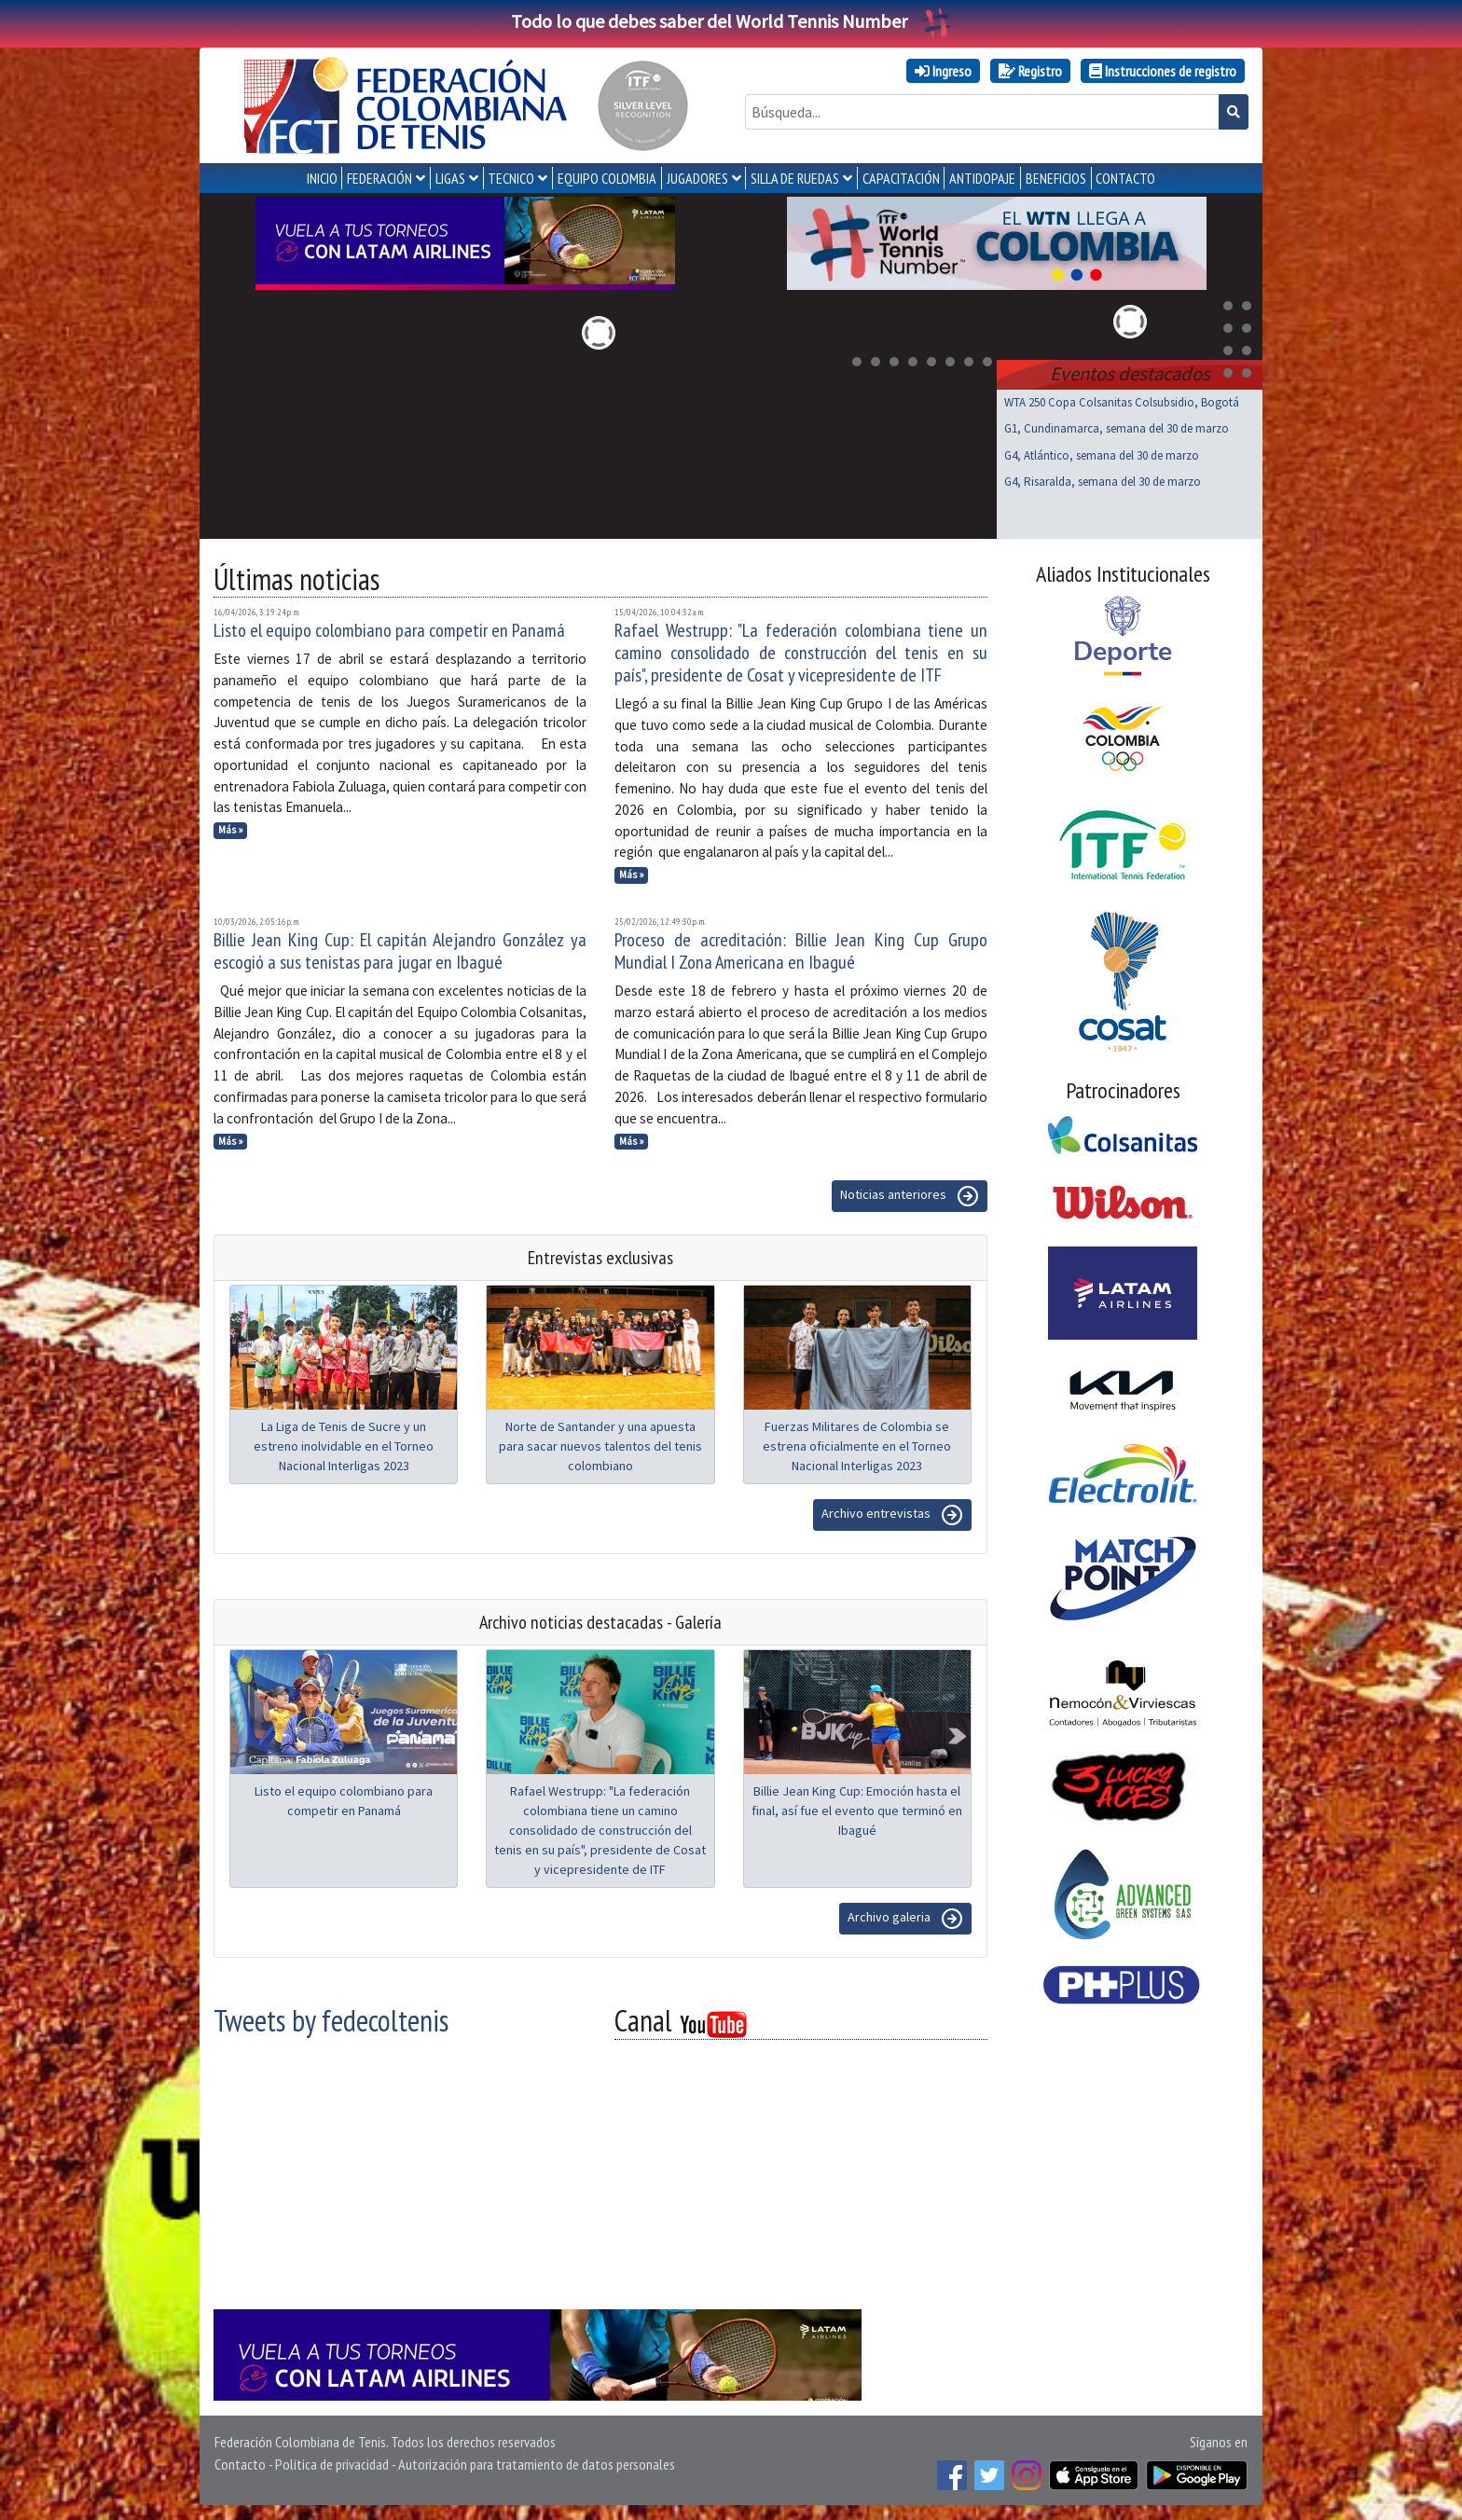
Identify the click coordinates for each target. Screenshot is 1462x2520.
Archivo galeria (905, 1918)
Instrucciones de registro (1162, 71)
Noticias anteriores (909, 1196)
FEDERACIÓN (379, 178)
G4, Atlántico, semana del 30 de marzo (1101, 455)
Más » (230, 829)
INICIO (322, 178)
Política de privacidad (332, 2464)
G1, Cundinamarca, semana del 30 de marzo (1116, 428)
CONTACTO (1125, 178)
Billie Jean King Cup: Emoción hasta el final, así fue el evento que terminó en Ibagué (857, 1810)
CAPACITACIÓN (901, 178)
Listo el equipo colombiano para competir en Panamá (389, 630)
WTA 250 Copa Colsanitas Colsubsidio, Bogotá (1121, 402)
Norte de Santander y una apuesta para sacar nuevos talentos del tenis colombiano (600, 1446)
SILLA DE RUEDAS (795, 178)
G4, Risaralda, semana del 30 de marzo (1102, 481)
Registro (1030, 71)
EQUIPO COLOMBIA (607, 178)
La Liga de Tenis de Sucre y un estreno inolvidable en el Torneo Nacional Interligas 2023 (344, 1446)
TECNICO (511, 178)
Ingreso (943, 71)
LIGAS (450, 178)
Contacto (240, 2464)
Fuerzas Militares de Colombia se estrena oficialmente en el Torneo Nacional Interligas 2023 (857, 1446)
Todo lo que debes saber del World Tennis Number (731, 21)
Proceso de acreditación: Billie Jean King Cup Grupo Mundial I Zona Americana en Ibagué (800, 951)
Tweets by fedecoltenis (331, 2020)
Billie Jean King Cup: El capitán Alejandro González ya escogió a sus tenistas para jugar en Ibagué (400, 951)
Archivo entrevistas (892, 1515)
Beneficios (1056, 178)
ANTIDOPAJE (982, 178)
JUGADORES (697, 178)
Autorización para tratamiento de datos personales (536, 2464)
